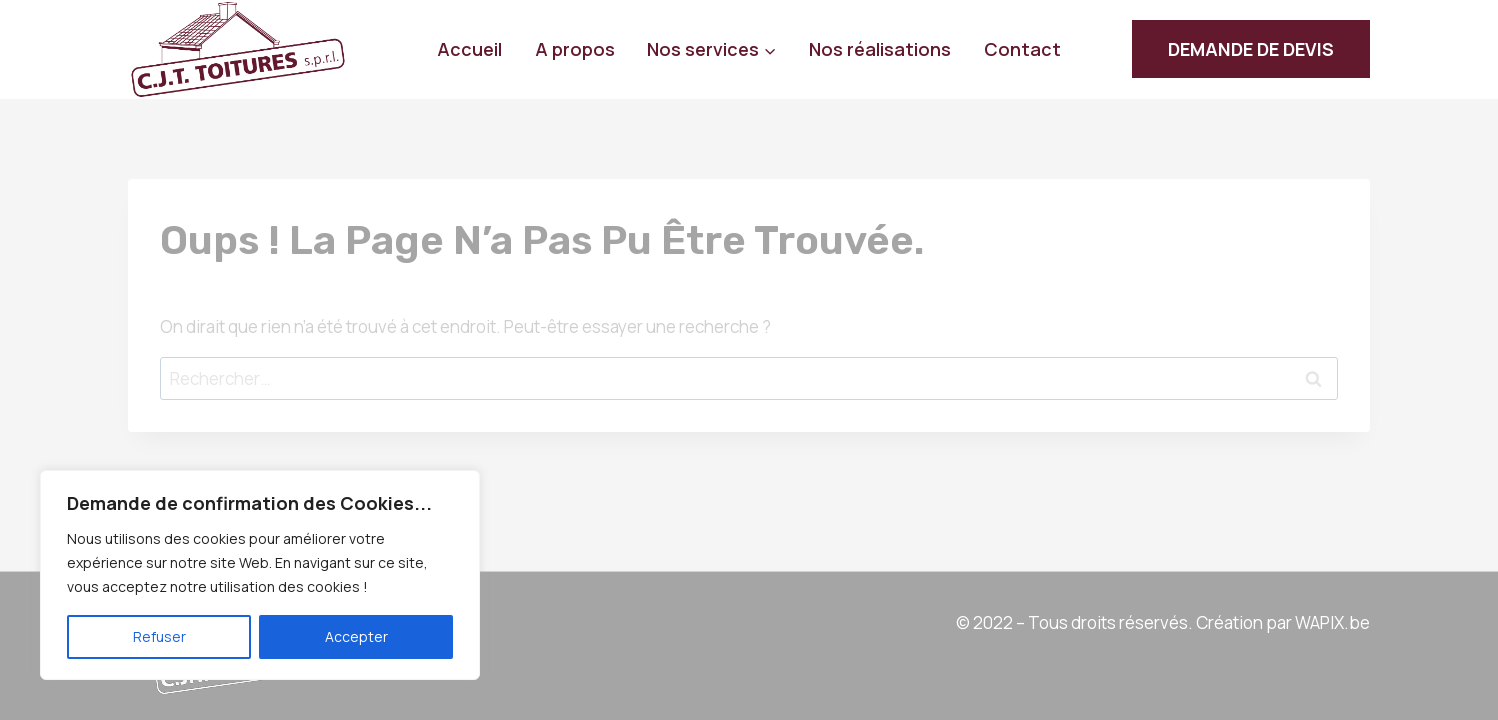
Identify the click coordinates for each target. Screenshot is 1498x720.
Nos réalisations (880, 49)
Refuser (159, 636)
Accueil (469, 49)
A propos (575, 49)
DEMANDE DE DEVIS (1251, 49)
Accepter (356, 636)
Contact (1022, 49)
